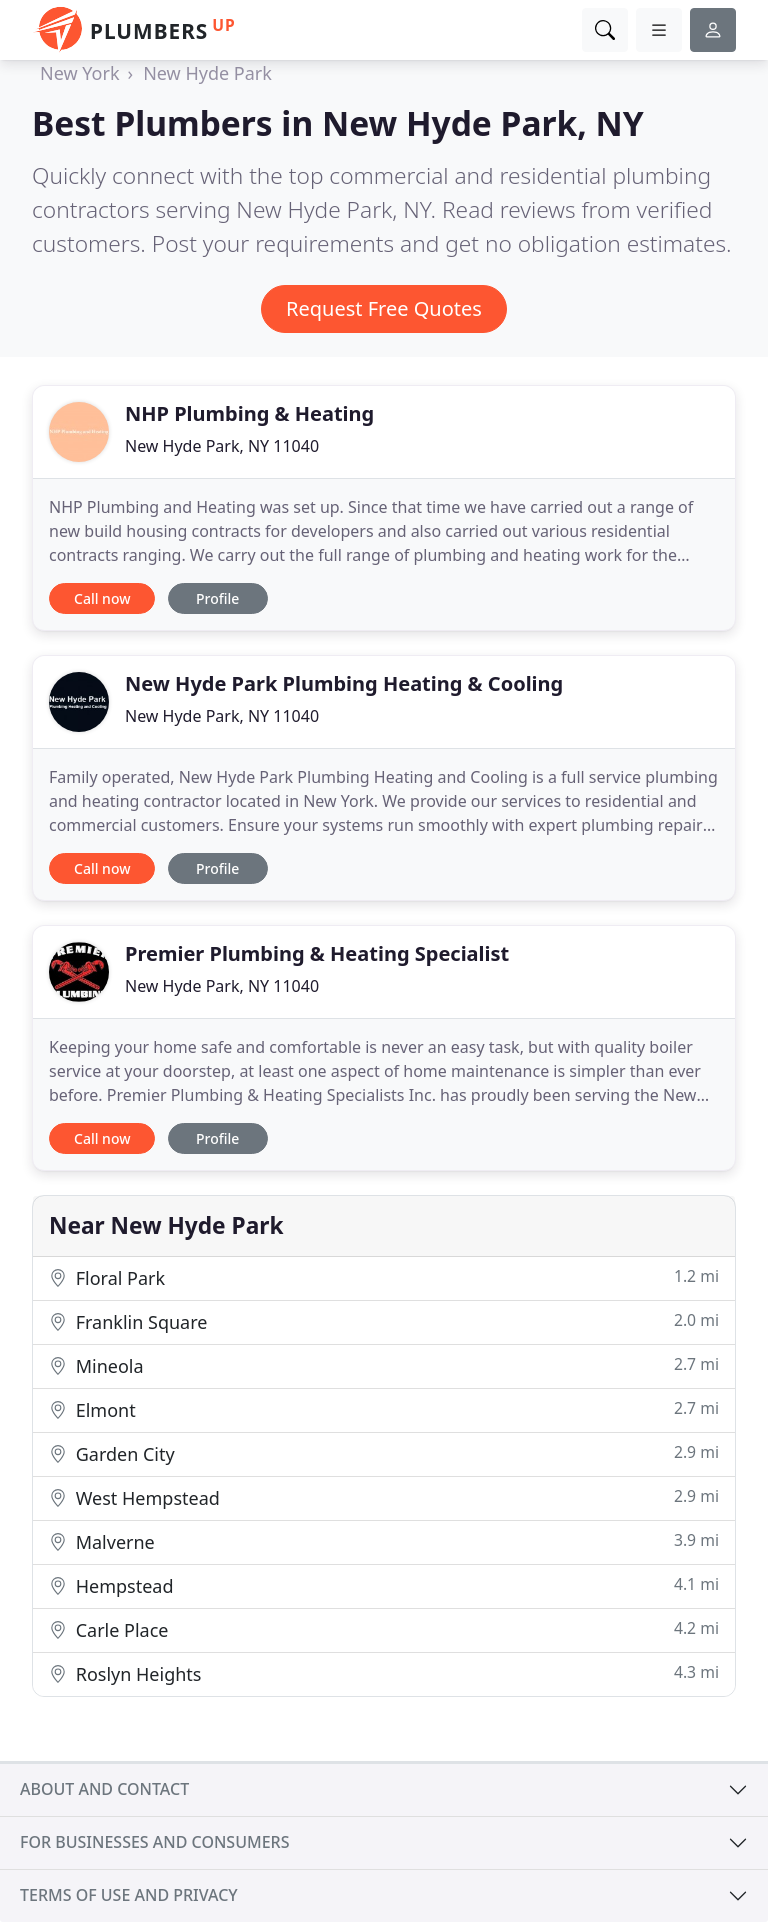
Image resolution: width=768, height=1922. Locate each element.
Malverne (384, 1541)
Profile (217, 598)
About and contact (104, 1789)
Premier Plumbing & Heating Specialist (317, 953)
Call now (102, 598)
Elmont (384, 1409)
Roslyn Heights (384, 1673)
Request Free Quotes (384, 308)
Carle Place (384, 1629)
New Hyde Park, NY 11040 (222, 446)
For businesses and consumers (154, 1842)
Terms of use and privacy (129, 1895)
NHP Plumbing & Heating (249, 413)
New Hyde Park (207, 73)
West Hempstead (384, 1497)
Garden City (384, 1453)
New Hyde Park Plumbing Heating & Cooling (344, 683)
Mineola (384, 1365)
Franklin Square (384, 1321)
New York (80, 73)
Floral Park (384, 1277)
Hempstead (384, 1585)
